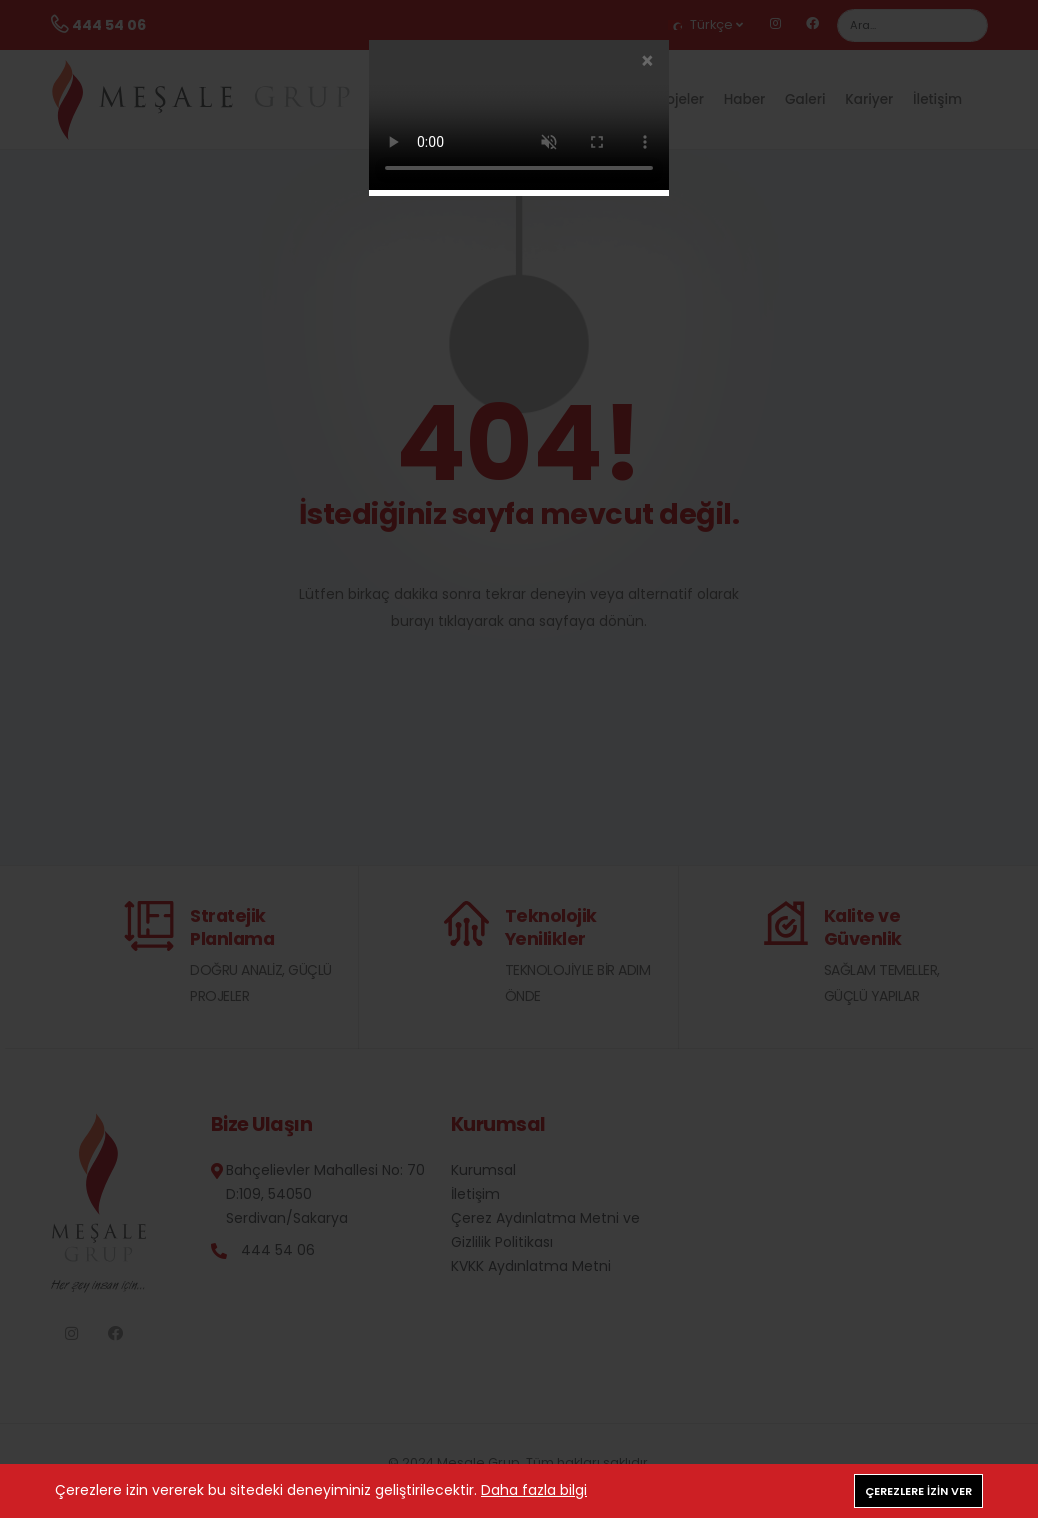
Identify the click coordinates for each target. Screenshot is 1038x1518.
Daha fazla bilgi (534, 1490)
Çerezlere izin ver (918, 1491)
